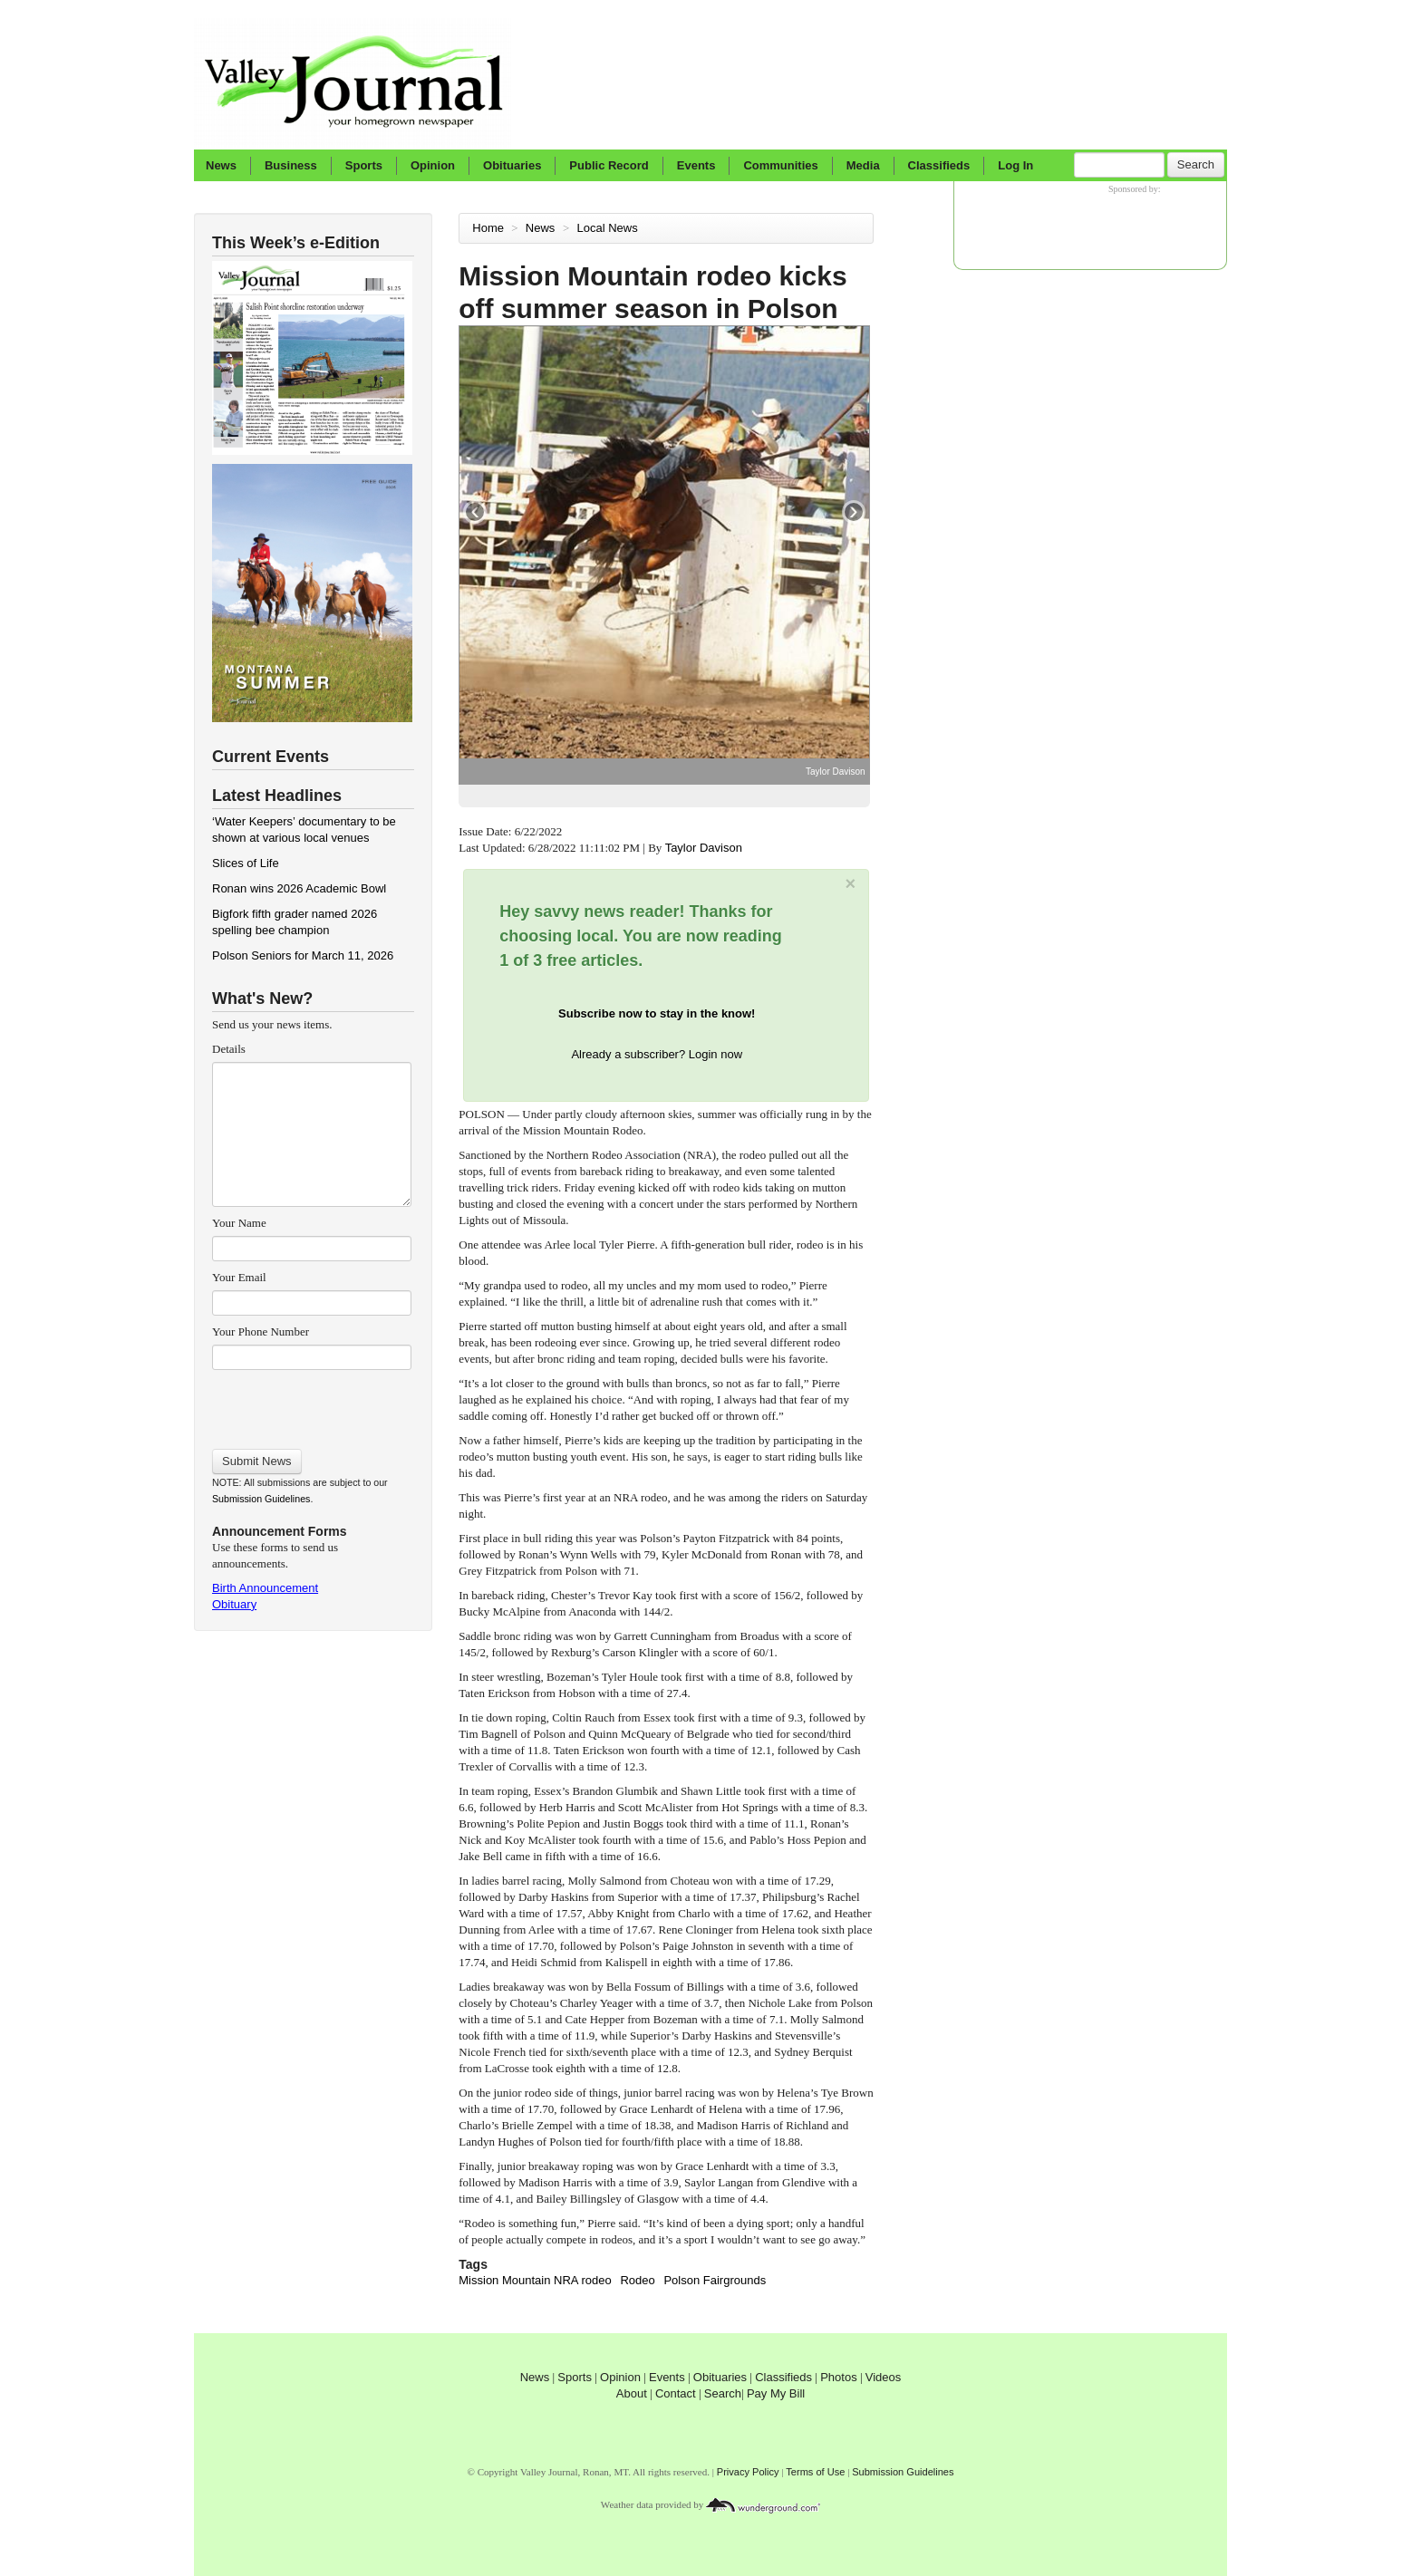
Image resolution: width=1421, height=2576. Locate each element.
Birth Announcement (265, 1588)
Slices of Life (245, 863)
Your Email (239, 1277)
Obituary (234, 1604)
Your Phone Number (260, 1331)
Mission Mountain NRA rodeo (535, 2280)
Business (291, 165)
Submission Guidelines (261, 1498)
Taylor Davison (705, 847)
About (631, 2393)
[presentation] (311, 1403)
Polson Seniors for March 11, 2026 (302, 955)
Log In (1015, 165)
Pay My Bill (776, 2393)
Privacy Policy (748, 2471)
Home (488, 228)
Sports (363, 165)
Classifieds (939, 165)
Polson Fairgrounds (714, 2280)
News (221, 165)
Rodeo (637, 2280)
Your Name (239, 1223)
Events (696, 165)
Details (229, 1049)
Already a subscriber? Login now (656, 1054)
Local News (609, 228)
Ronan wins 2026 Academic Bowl (299, 888)
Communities (780, 165)
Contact (675, 2393)
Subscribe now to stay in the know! (656, 1013)
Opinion (433, 165)
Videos (883, 2377)
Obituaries (512, 165)
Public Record (608, 165)
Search (1195, 164)
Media (863, 165)
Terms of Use (815, 2471)
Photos (838, 2377)
